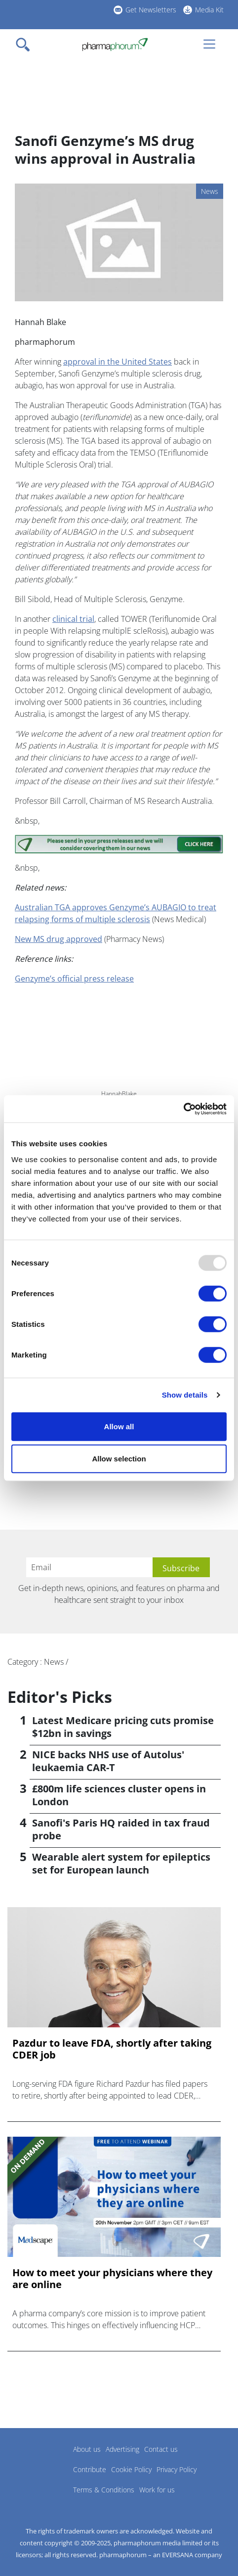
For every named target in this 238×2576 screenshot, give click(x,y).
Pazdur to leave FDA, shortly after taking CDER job (111, 2049)
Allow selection (119, 1458)
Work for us (157, 2489)
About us (87, 2449)
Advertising (122, 2449)
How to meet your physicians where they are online (112, 2279)
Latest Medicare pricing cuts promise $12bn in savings (123, 1727)
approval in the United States (117, 361)
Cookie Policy (131, 2469)
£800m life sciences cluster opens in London (119, 1795)
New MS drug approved (58, 939)
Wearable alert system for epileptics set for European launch (121, 1863)
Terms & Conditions (103, 2489)
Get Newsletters (150, 9)
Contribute (89, 2469)
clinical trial (73, 618)
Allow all (119, 1426)
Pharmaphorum (35, 2463)
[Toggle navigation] (25, 44)
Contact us (161, 2449)
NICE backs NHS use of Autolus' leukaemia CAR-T (108, 1761)
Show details (185, 1395)
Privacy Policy (177, 2469)
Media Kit (209, 9)
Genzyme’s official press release (74, 978)
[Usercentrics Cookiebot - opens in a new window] (183, 1108)
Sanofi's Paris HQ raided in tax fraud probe (121, 1829)
